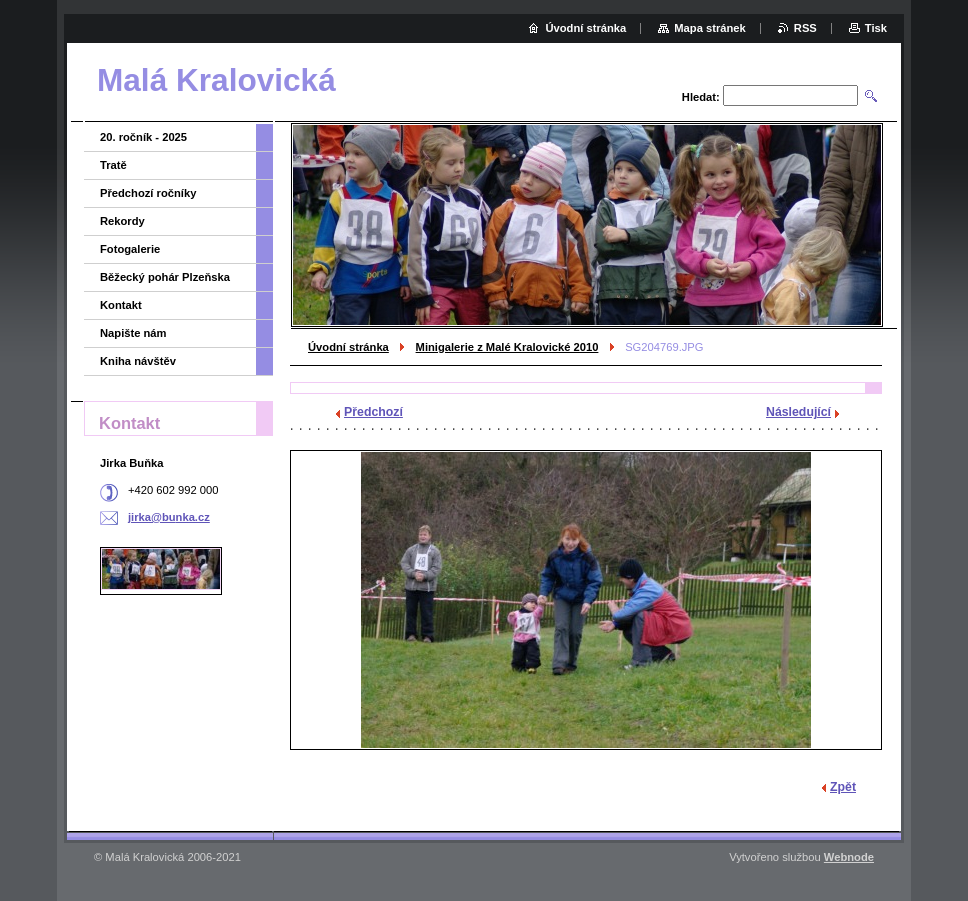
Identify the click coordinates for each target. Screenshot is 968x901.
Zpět (843, 787)
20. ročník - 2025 (143, 137)
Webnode (849, 857)
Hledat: (701, 97)
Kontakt (121, 305)
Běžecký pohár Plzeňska (165, 277)
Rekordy (122, 221)
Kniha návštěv (138, 361)
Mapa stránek (710, 28)
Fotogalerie (130, 249)
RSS (805, 28)
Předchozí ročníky (148, 193)
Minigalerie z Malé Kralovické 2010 (507, 347)
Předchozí (373, 412)
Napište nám (133, 333)
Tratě (113, 165)
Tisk (876, 28)
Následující (798, 412)
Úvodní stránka (348, 347)
